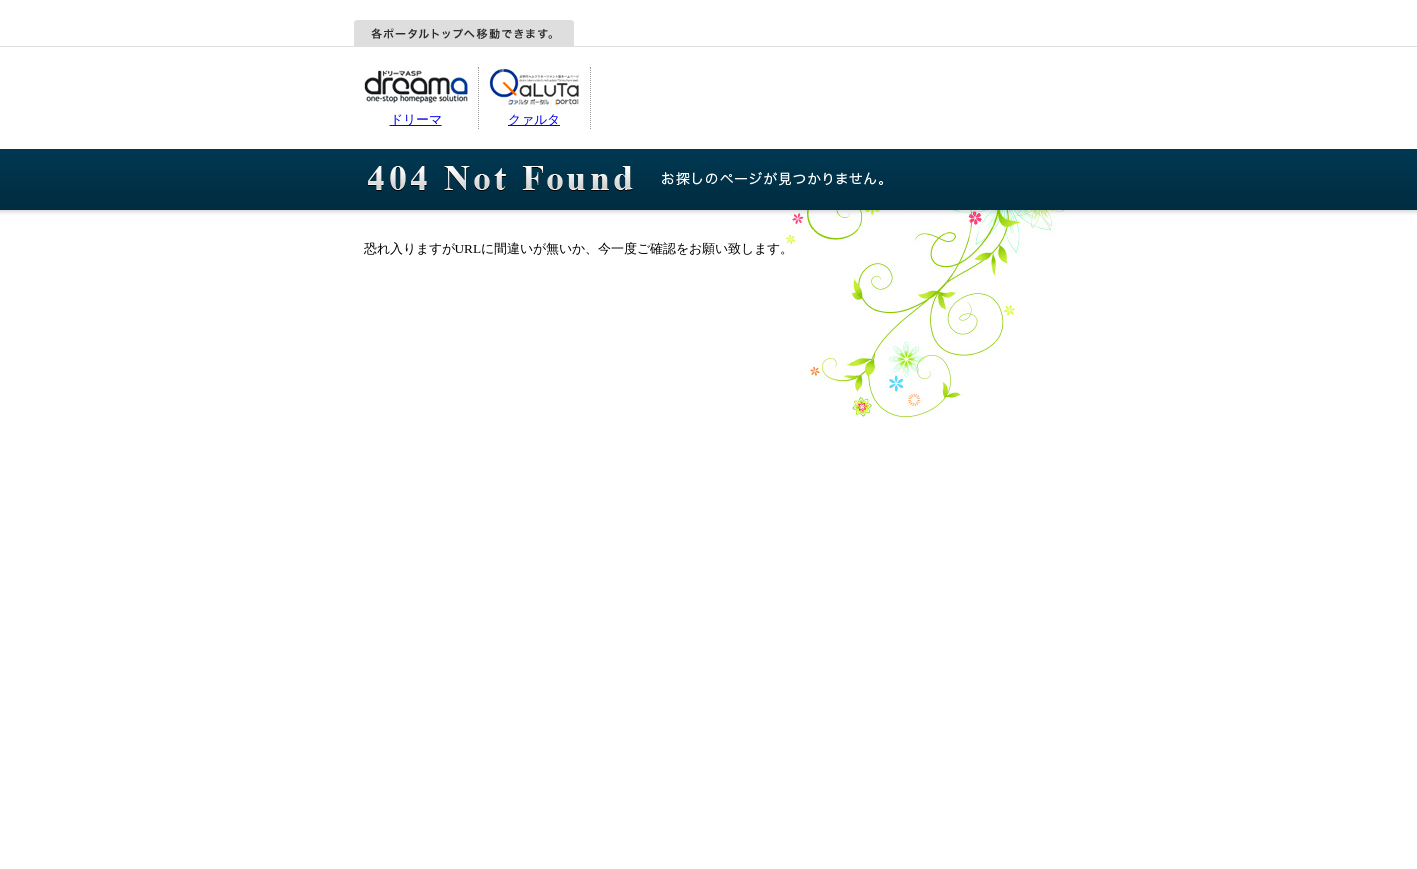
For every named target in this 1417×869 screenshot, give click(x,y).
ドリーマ (416, 119)
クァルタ (534, 119)
